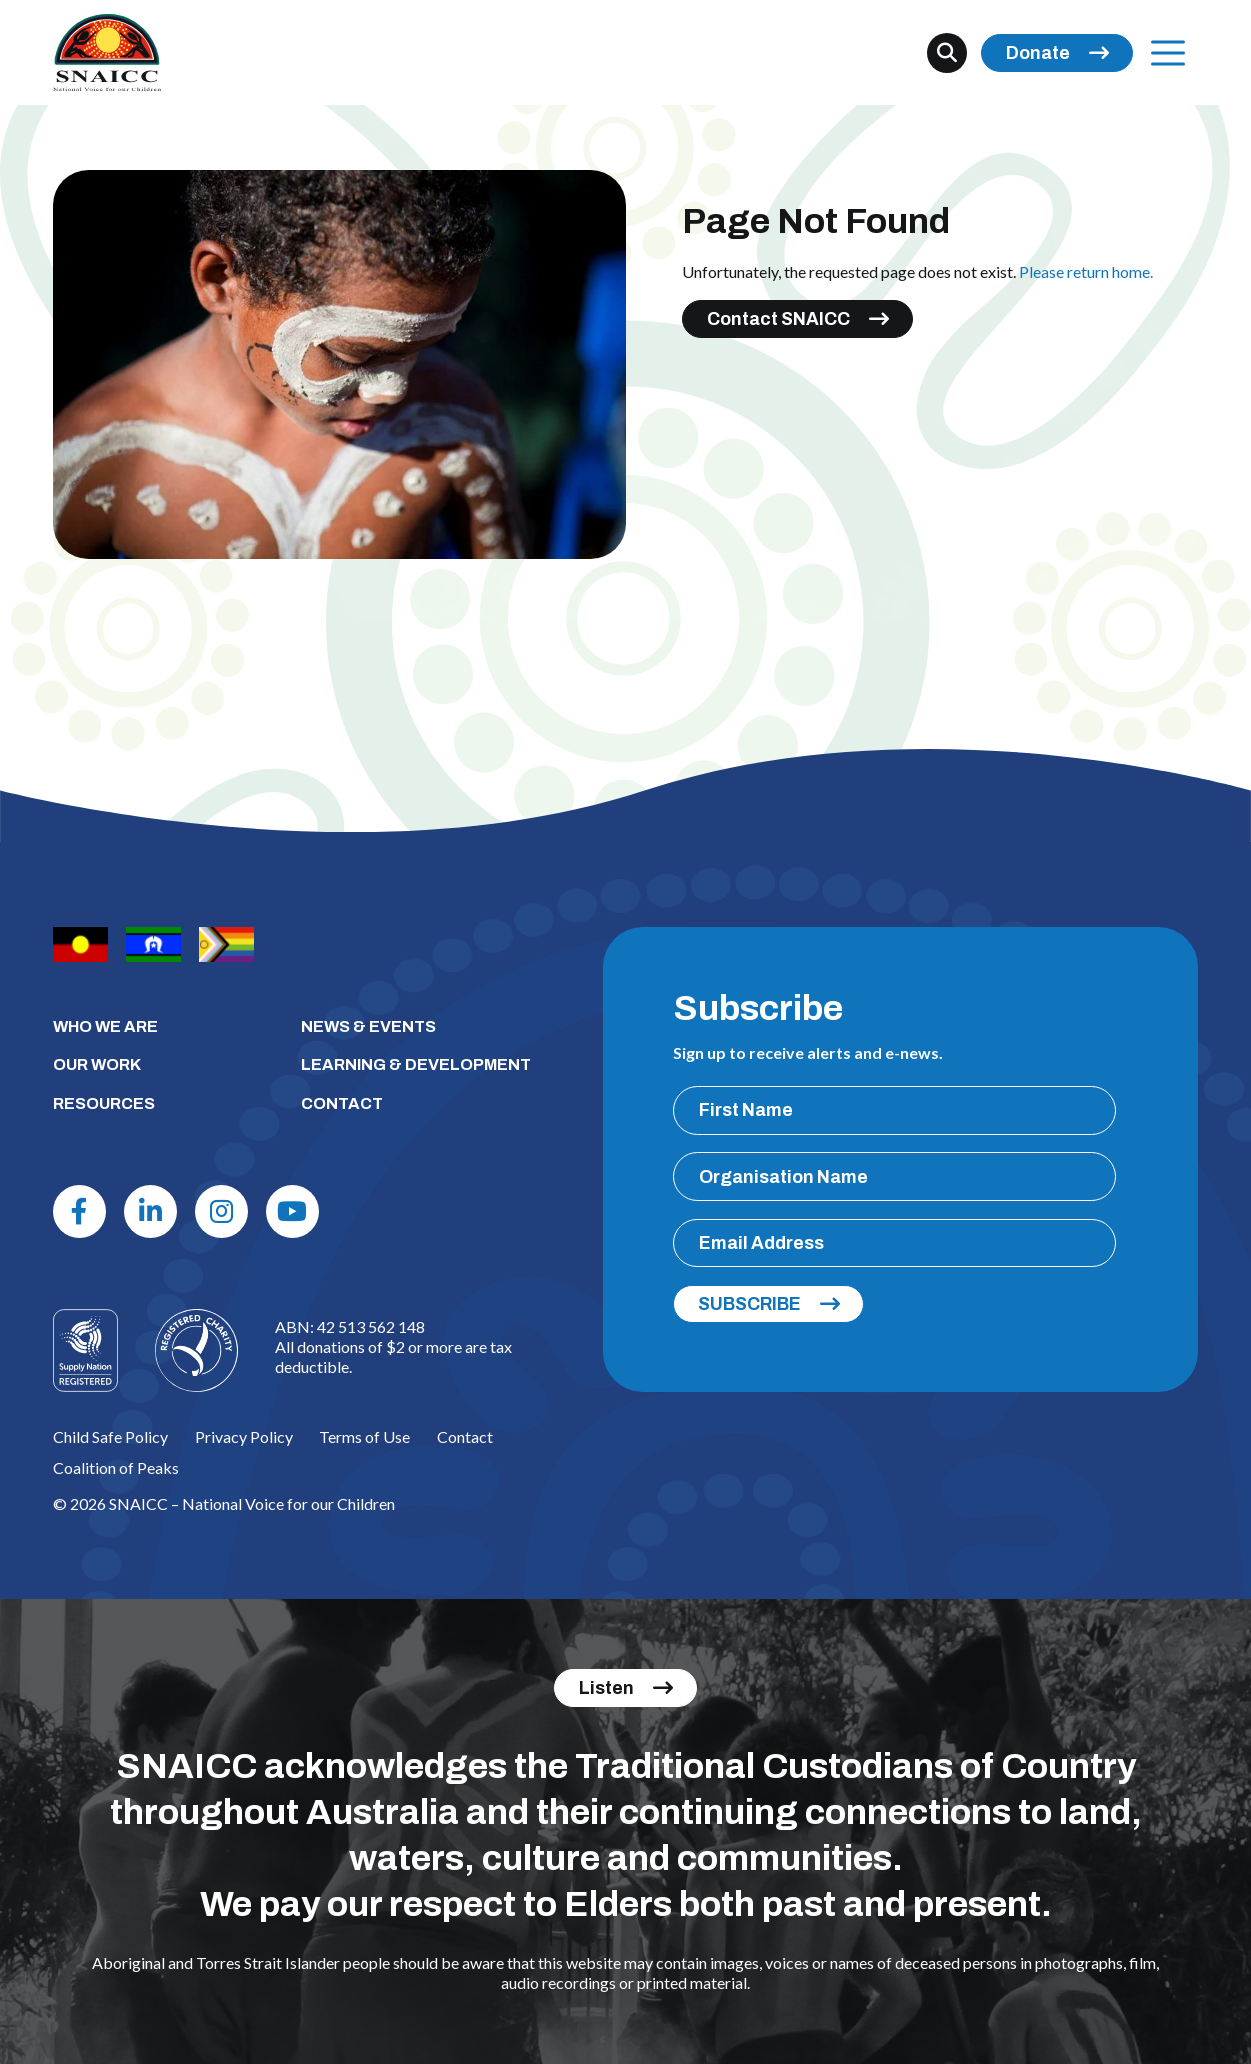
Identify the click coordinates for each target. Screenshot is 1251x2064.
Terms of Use (364, 1436)
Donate (1038, 53)
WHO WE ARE (105, 1026)
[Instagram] (221, 1211)
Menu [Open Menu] (1162, 52)
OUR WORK (97, 1064)
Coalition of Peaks (116, 1467)
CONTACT (342, 1103)
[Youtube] (292, 1211)
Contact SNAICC (778, 319)
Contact (465, 1436)
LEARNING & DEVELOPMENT (416, 1064)
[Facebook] (79, 1211)
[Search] (947, 53)
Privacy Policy (244, 1436)
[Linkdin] (150, 1211)
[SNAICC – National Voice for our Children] (107, 52)
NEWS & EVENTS (368, 1026)
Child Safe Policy (110, 1436)
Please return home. (1086, 271)
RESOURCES (104, 1103)
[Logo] (196, 1350)
